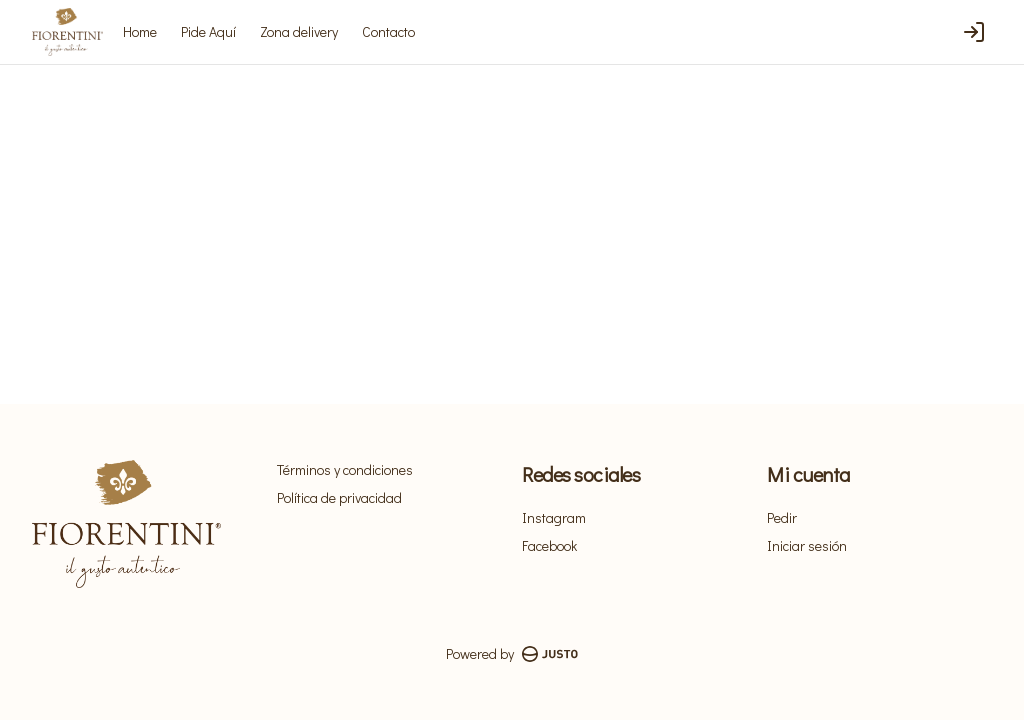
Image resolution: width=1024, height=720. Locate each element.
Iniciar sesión (807, 545)
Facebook (549, 545)
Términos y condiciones (345, 469)
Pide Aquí (208, 31)
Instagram (554, 517)
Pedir (782, 517)
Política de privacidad (339, 497)
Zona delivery (299, 31)
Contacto (388, 31)
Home (140, 31)
